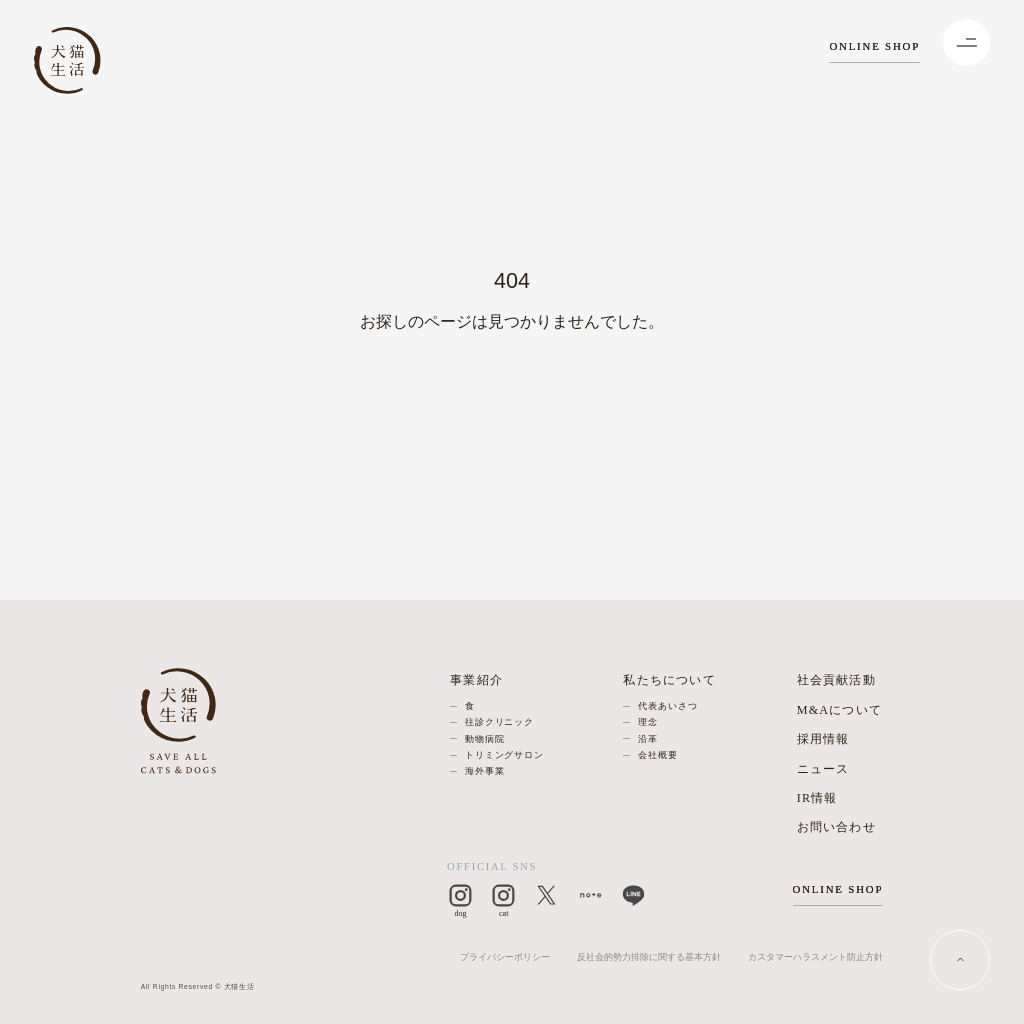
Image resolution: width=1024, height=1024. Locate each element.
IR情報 (817, 798)
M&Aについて (840, 710)
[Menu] (966, 42)
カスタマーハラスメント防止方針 (815, 957)
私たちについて (669, 680)
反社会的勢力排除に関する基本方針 (649, 957)
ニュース (823, 769)
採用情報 (823, 739)
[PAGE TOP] (960, 960)
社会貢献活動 (836, 680)
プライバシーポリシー (505, 957)
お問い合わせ (836, 827)
